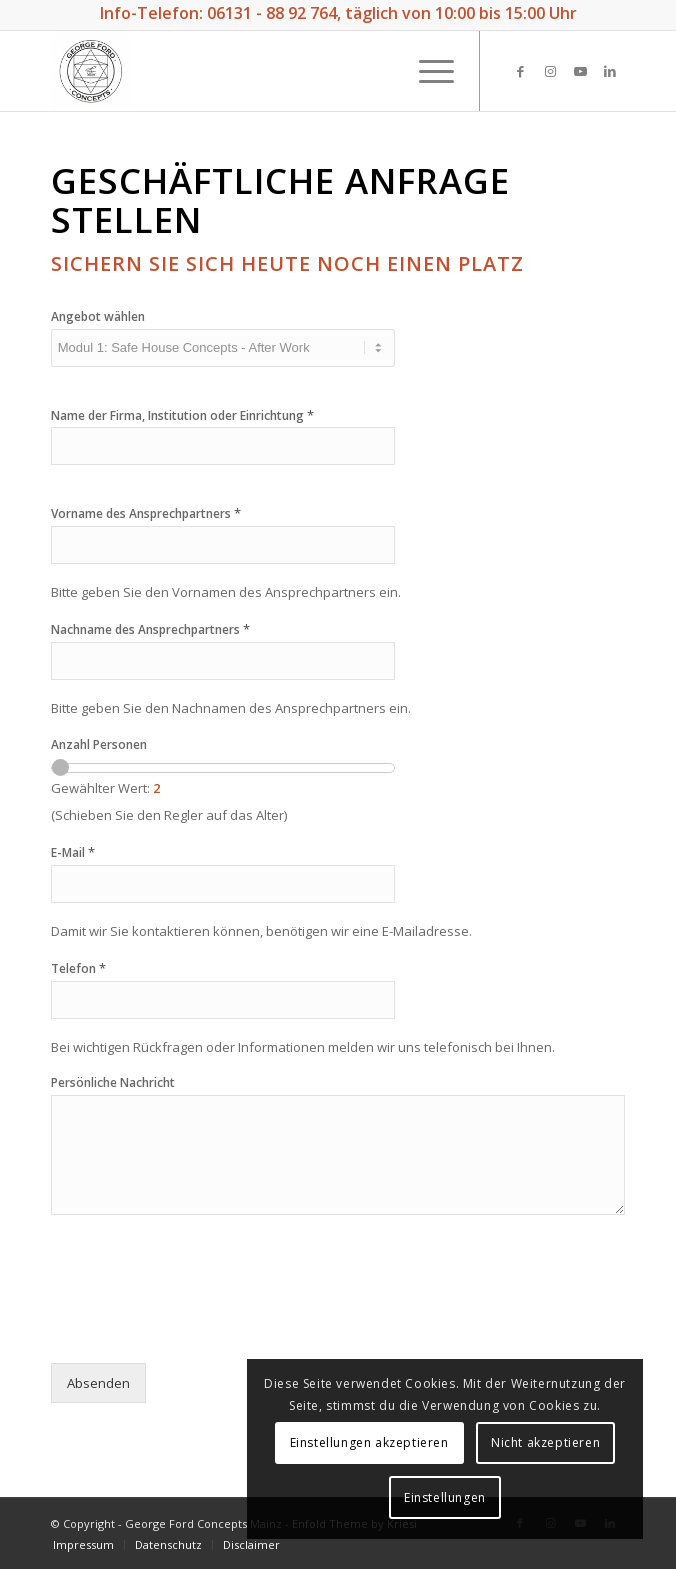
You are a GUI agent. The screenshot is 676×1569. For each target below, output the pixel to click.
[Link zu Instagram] (550, 71)
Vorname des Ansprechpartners (146, 513)
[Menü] (426, 71)
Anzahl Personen (99, 745)
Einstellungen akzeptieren (460, 1442)
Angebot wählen (98, 317)
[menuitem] (83, 1544)
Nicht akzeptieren (397, 1497)
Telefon (78, 968)
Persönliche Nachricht (113, 1083)
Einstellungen (536, 1497)
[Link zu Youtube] (580, 71)
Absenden (98, 1383)
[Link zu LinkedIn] (610, 71)
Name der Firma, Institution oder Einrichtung (182, 415)
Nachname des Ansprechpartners (150, 629)
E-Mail (73, 852)
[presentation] (203, 1330)
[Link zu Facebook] (520, 71)
